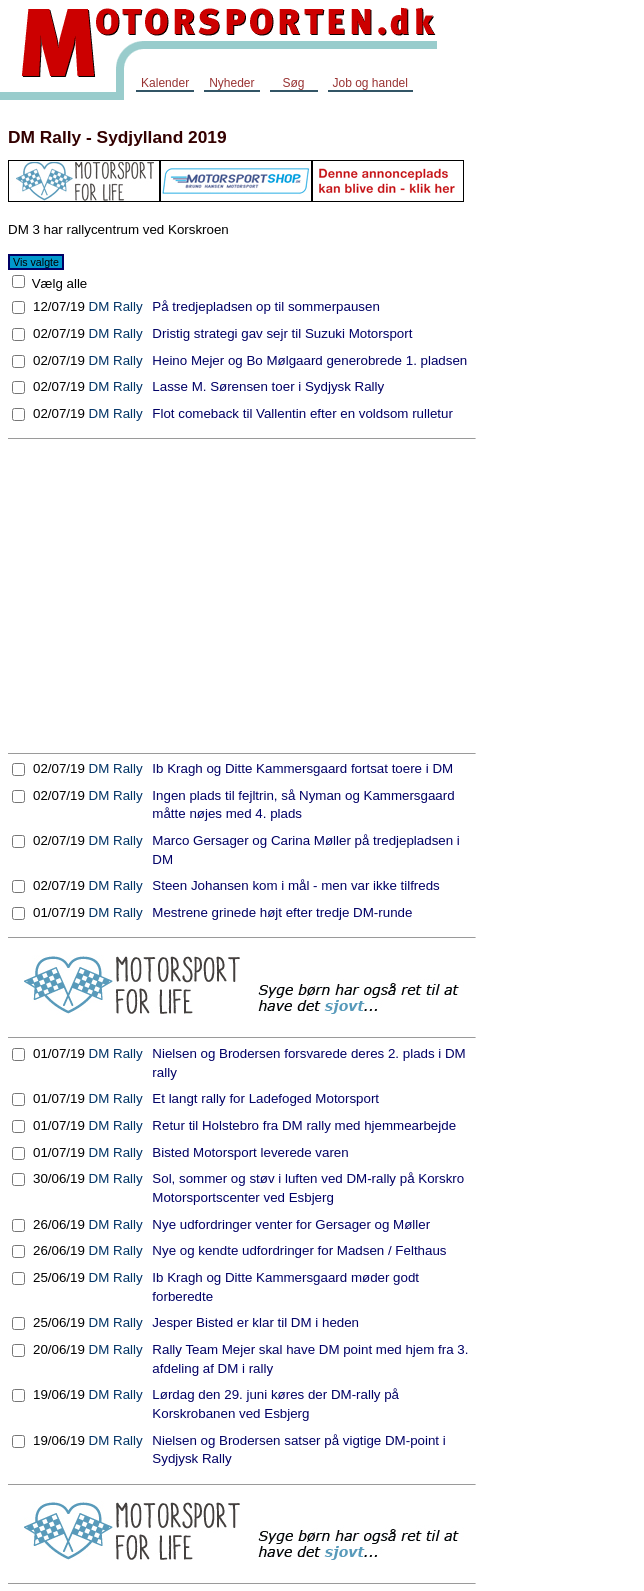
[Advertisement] (242, 596)
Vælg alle (57, 283)
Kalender (165, 83)
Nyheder (231, 83)
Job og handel (370, 83)
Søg (293, 83)
